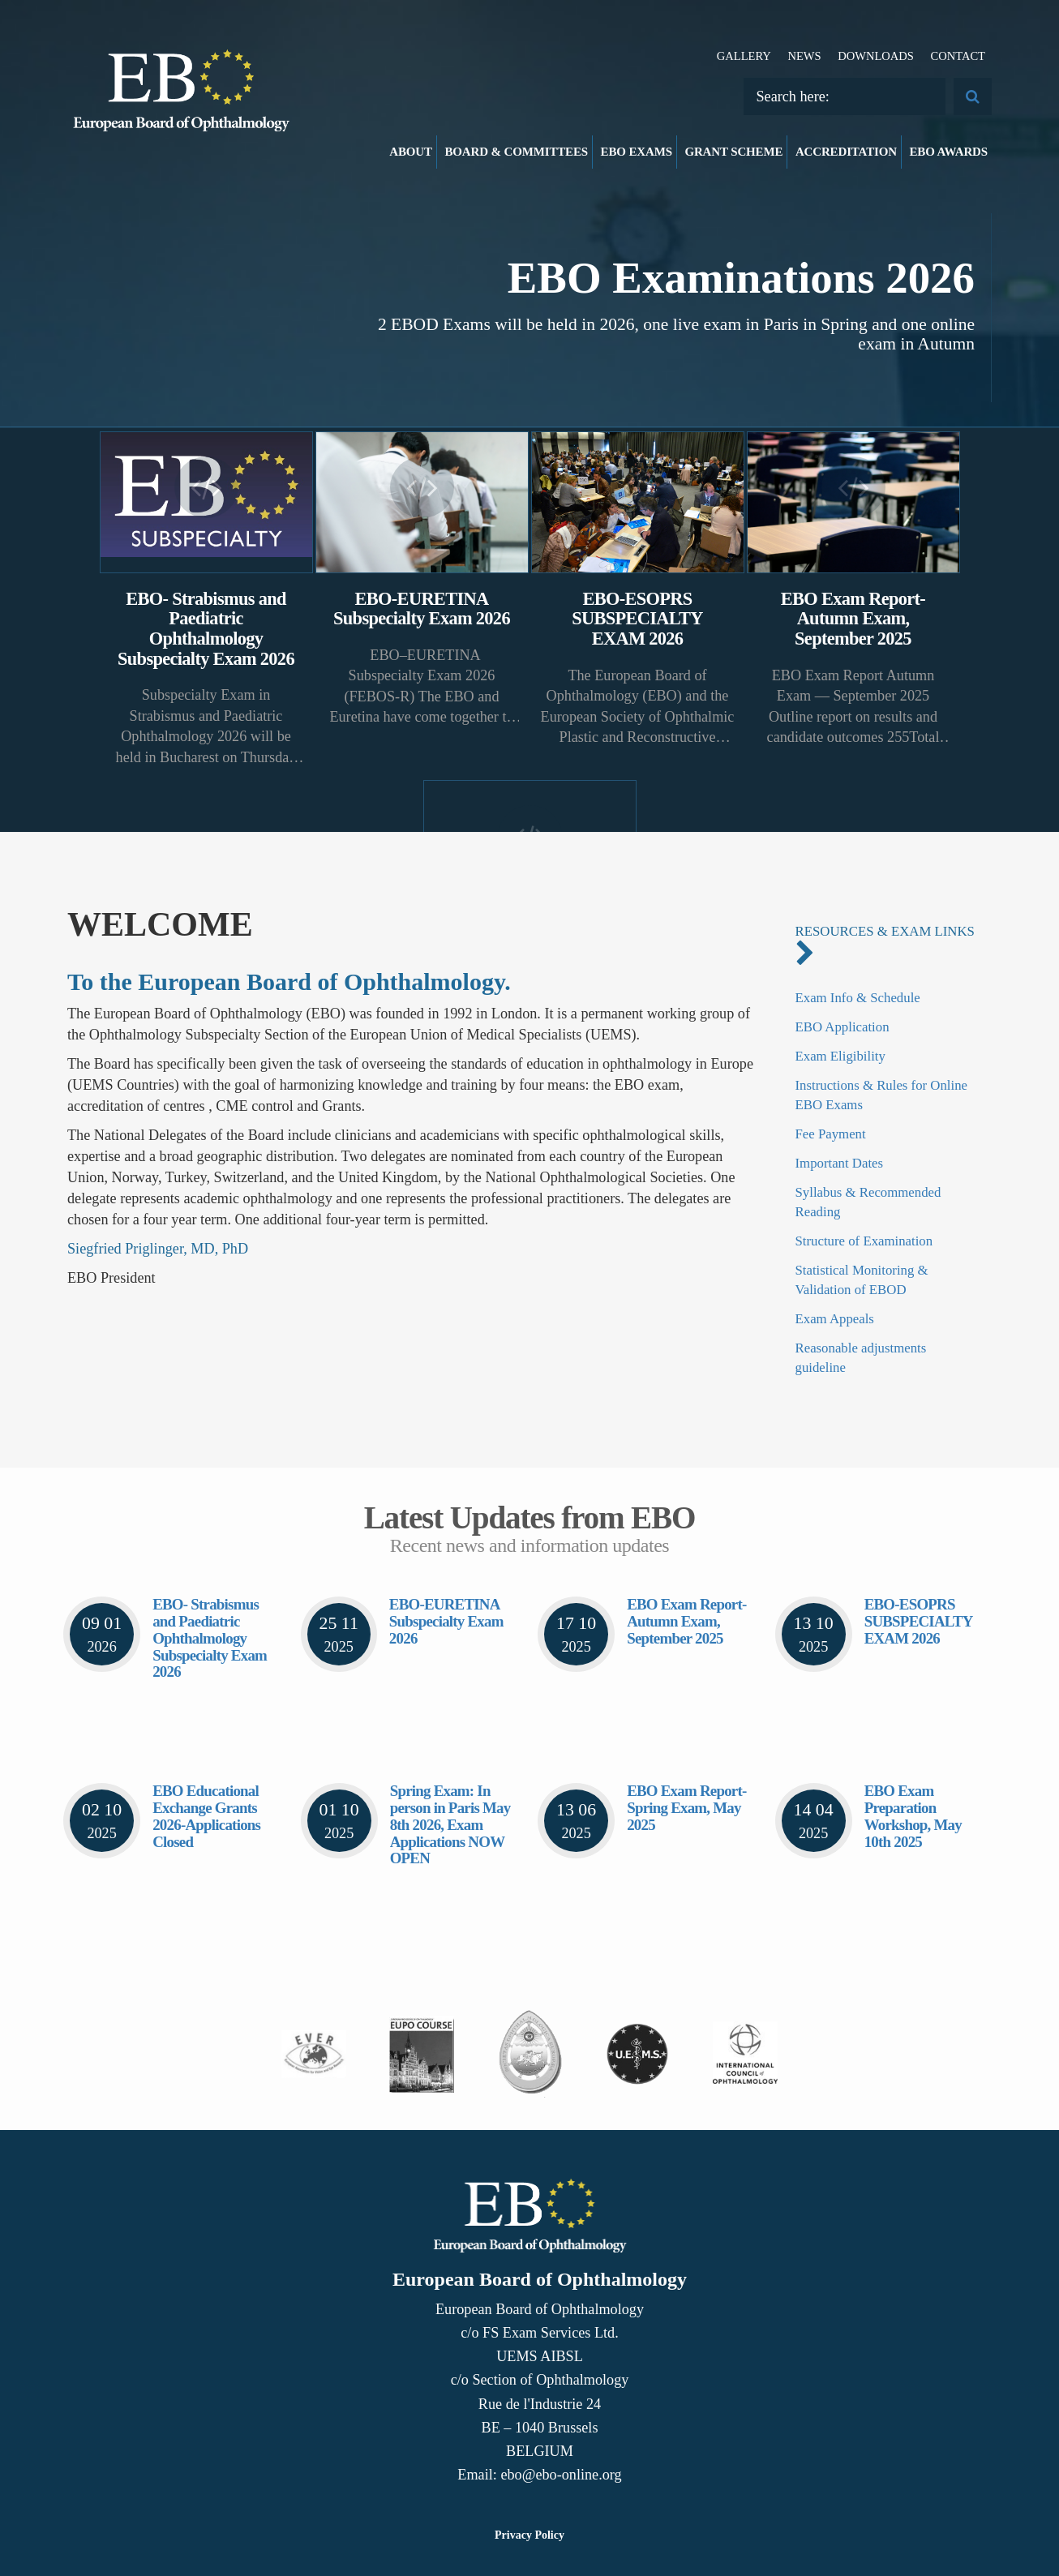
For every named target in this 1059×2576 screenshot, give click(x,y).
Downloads (876, 55)
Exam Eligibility (840, 1056)
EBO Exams (636, 151)
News (804, 55)
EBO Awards (949, 151)
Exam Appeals (834, 1319)
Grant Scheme (733, 151)
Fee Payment (830, 1134)
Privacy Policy (529, 2535)
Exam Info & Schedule (857, 997)
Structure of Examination (864, 1241)
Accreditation (846, 151)
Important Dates (839, 1163)
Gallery (744, 55)
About (410, 151)
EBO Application (842, 1027)
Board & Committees (516, 151)
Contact (957, 55)
